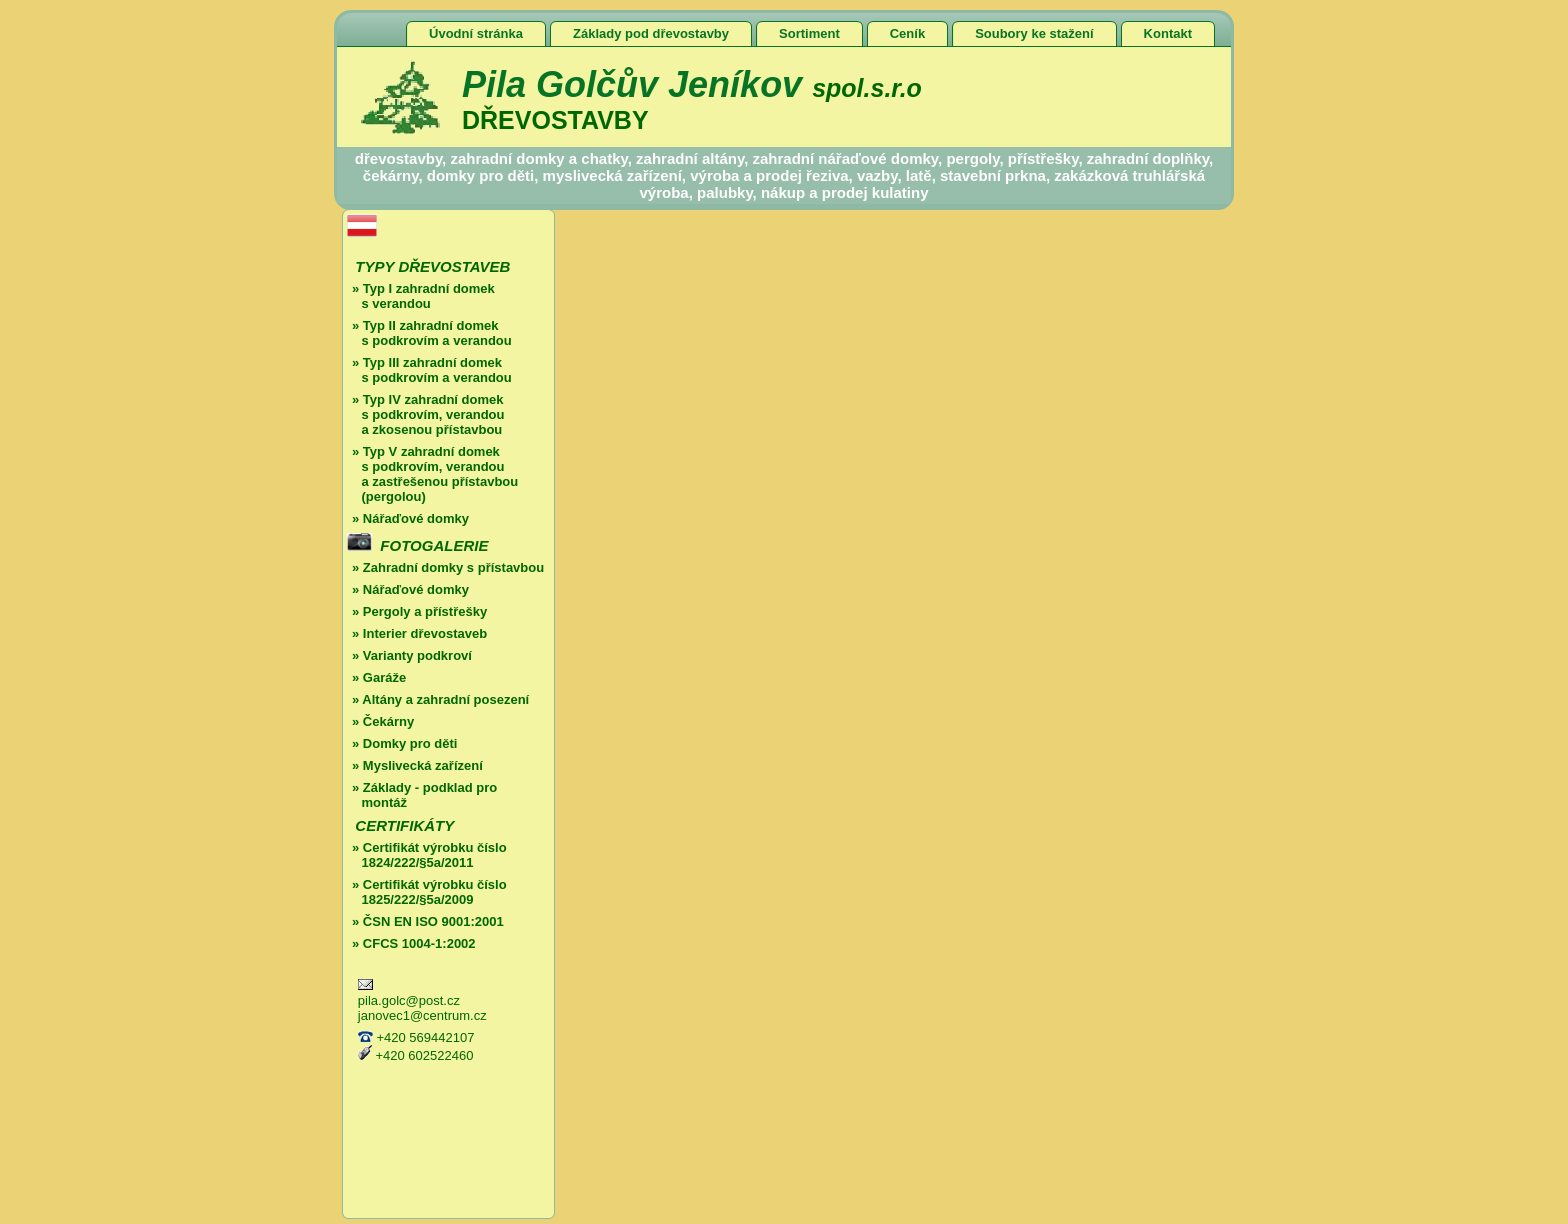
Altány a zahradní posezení (445, 699)
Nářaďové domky (416, 518)
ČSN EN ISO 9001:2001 (433, 921)
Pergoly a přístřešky (425, 611)
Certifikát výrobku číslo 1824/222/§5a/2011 (427, 855)
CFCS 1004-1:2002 (417, 943)
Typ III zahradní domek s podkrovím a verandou (429, 370)
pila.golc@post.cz (409, 1000)
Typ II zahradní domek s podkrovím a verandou (429, 333)
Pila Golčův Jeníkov (692, 84)
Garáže (384, 677)
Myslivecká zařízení (423, 765)
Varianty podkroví (417, 655)
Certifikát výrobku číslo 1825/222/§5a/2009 (427, 892)
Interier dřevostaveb (425, 633)
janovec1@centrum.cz (422, 1015)
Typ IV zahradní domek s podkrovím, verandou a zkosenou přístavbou (425, 414)
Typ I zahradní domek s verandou (421, 296)
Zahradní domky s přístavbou (453, 567)
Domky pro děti (410, 743)
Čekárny (388, 721)
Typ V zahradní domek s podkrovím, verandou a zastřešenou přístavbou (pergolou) (432, 474)
